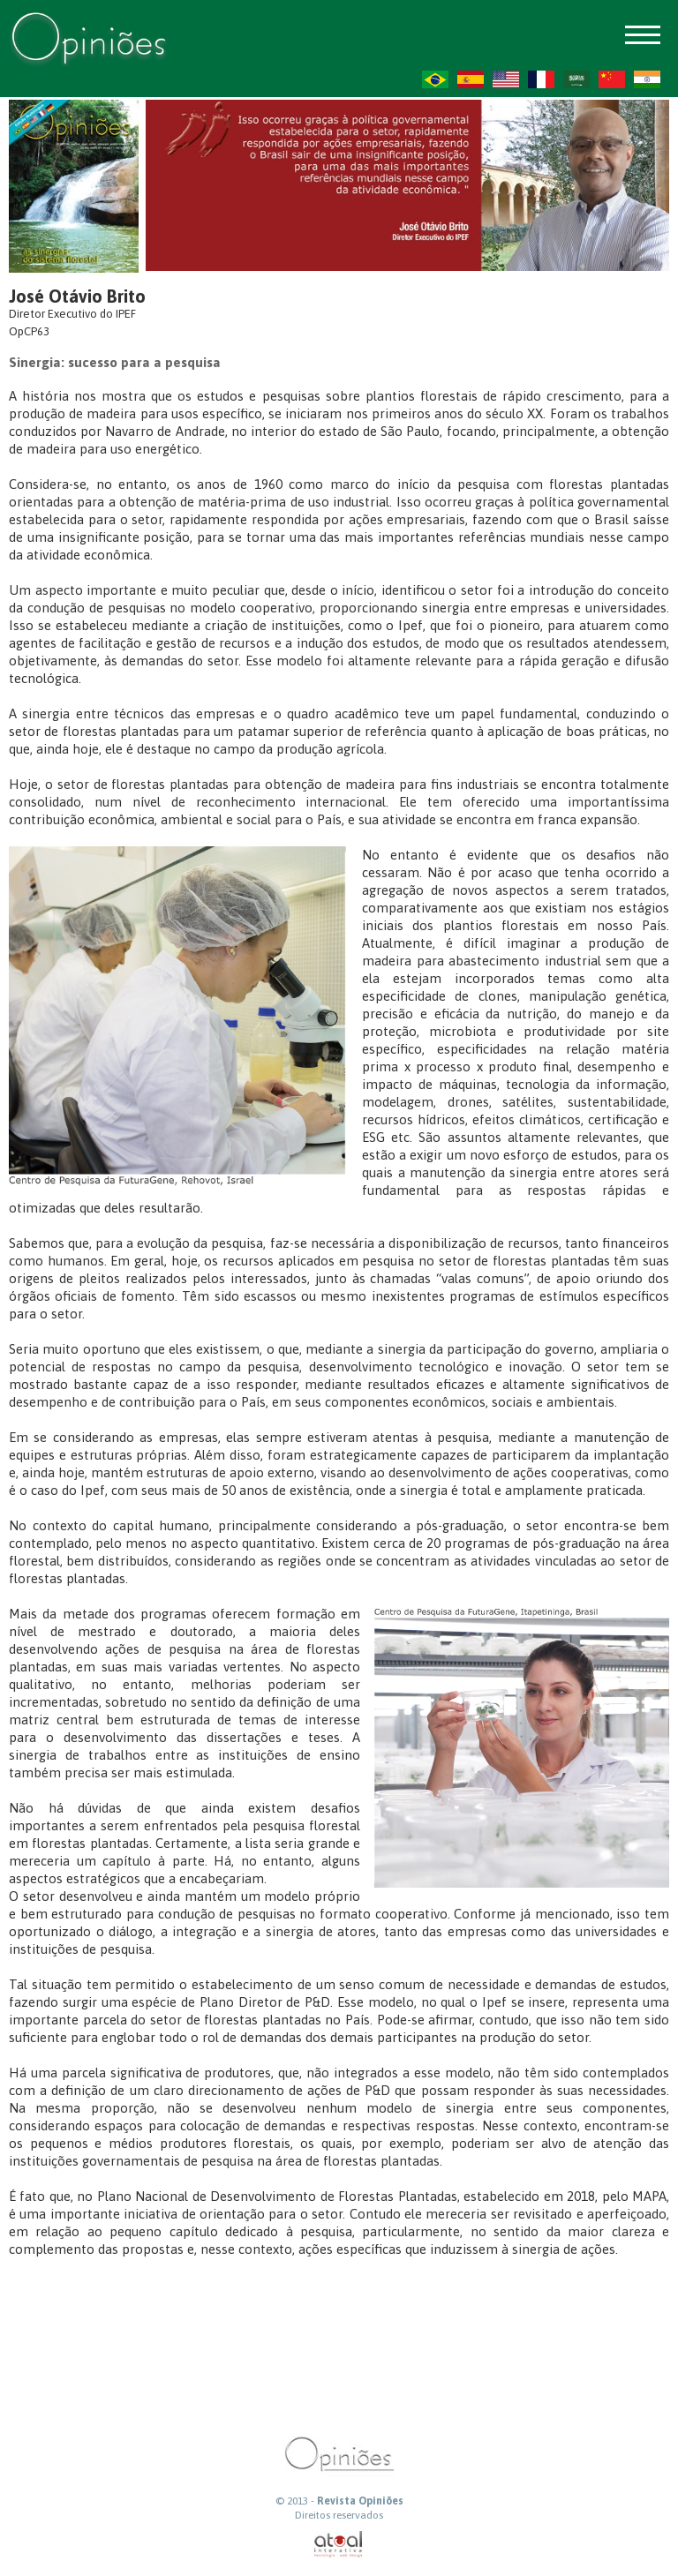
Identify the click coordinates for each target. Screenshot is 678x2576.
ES (470, 79)
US (506, 79)
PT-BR (435, 79)
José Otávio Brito (77, 296)
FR (541, 79)
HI (647, 79)
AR (576, 79)
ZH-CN (612, 79)
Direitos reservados (339, 2515)
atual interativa (339, 2544)
